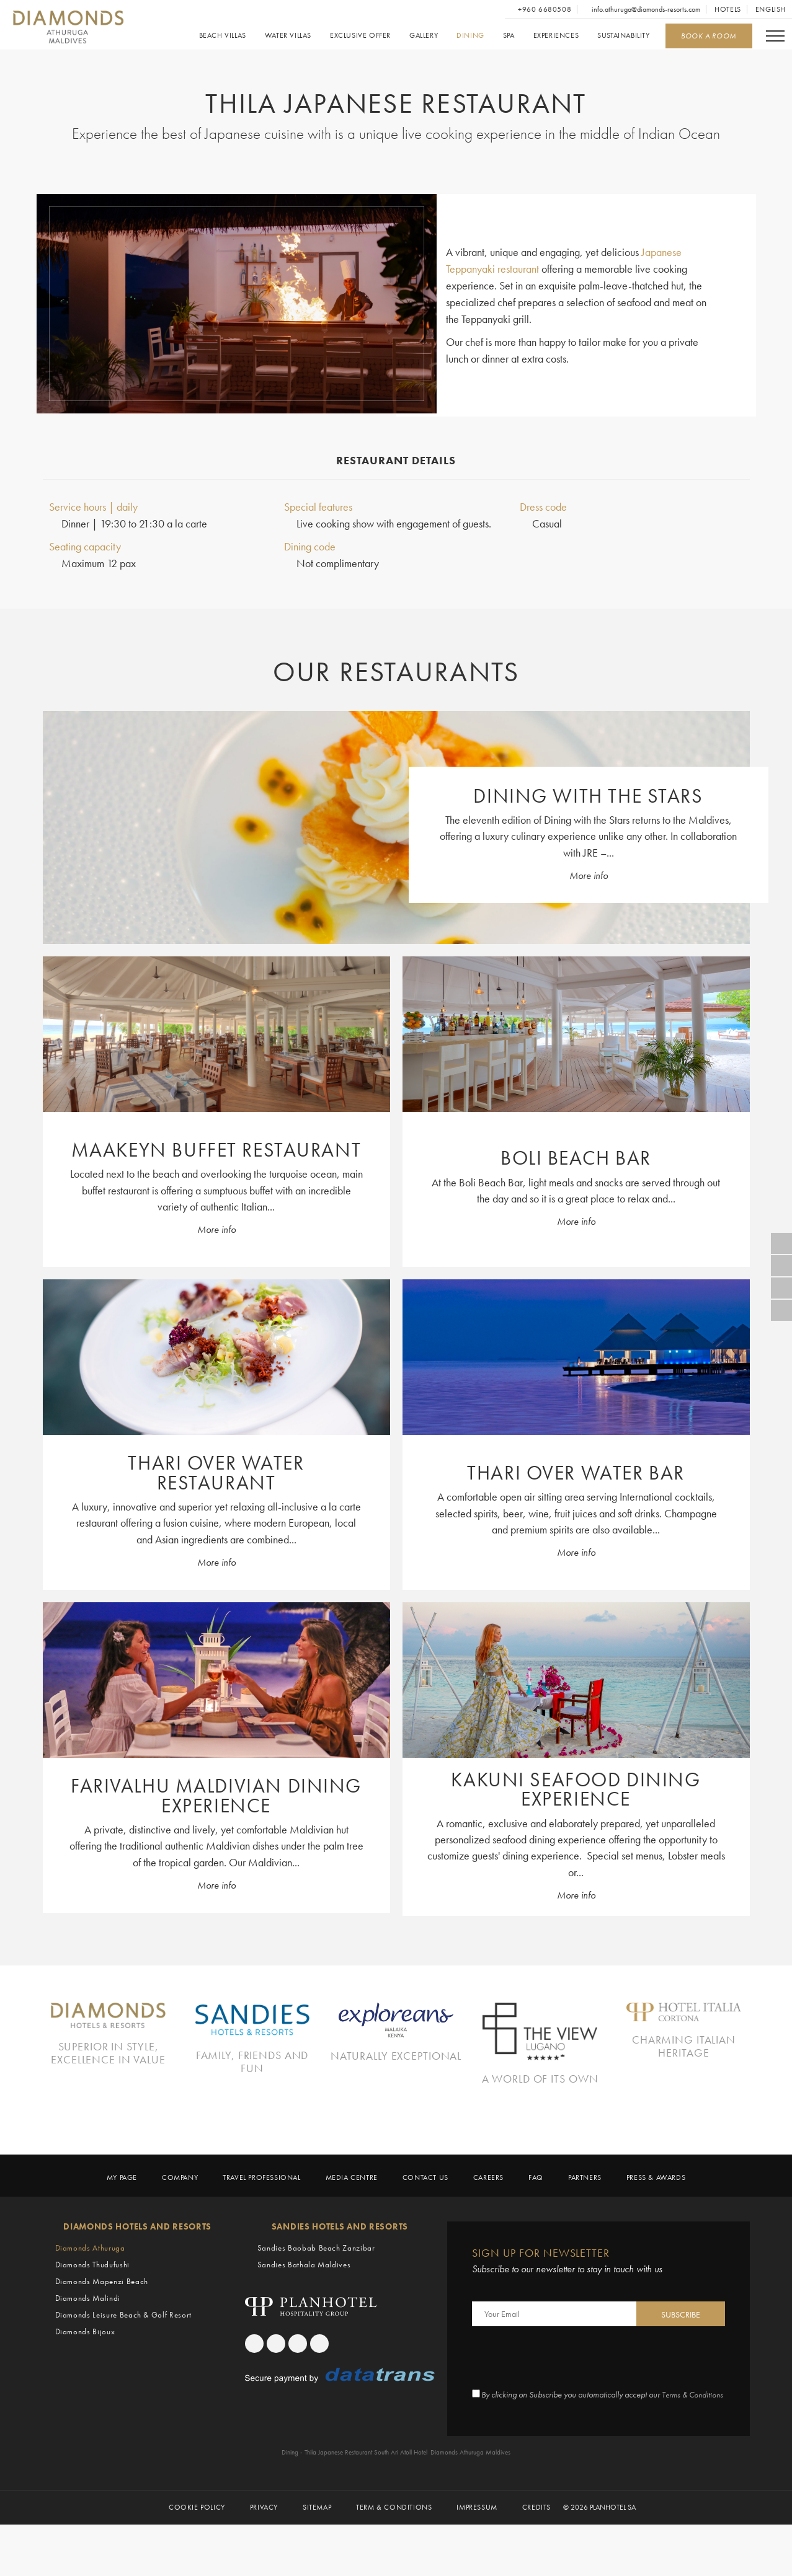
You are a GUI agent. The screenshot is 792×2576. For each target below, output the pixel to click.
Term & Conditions (394, 2558)
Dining (470, 35)
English (770, 9)
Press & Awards (655, 2218)
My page (122, 2218)
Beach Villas (222, 35)
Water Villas (287, 35)
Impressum (476, 2558)
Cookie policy (197, 2558)
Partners (585, 2218)
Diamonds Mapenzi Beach (101, 2321)
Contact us (425, 2218)
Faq (535, 2218)
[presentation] (566, 2399)
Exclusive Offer (359, 35)
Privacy (264, 2558)
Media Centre (352, 2218)
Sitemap (317, 2558)
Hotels (727, 9)
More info (588, 876)
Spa (508, 35)
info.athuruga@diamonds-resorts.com (645, 9)
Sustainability (623, 35)
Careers (488, 2218)
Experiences (556, 35)
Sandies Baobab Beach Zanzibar (316, 2288)
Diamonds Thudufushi (92, 2305)
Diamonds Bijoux (85, 2371)
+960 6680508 (543, 9)
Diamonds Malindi (87, 2338)
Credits (536, 2558)
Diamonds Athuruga (90, 2288)
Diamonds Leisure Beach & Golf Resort (123, 2355)
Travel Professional (261, 2218)
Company (180, 2218)
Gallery (423, 35)
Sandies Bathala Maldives (304, 2305)
